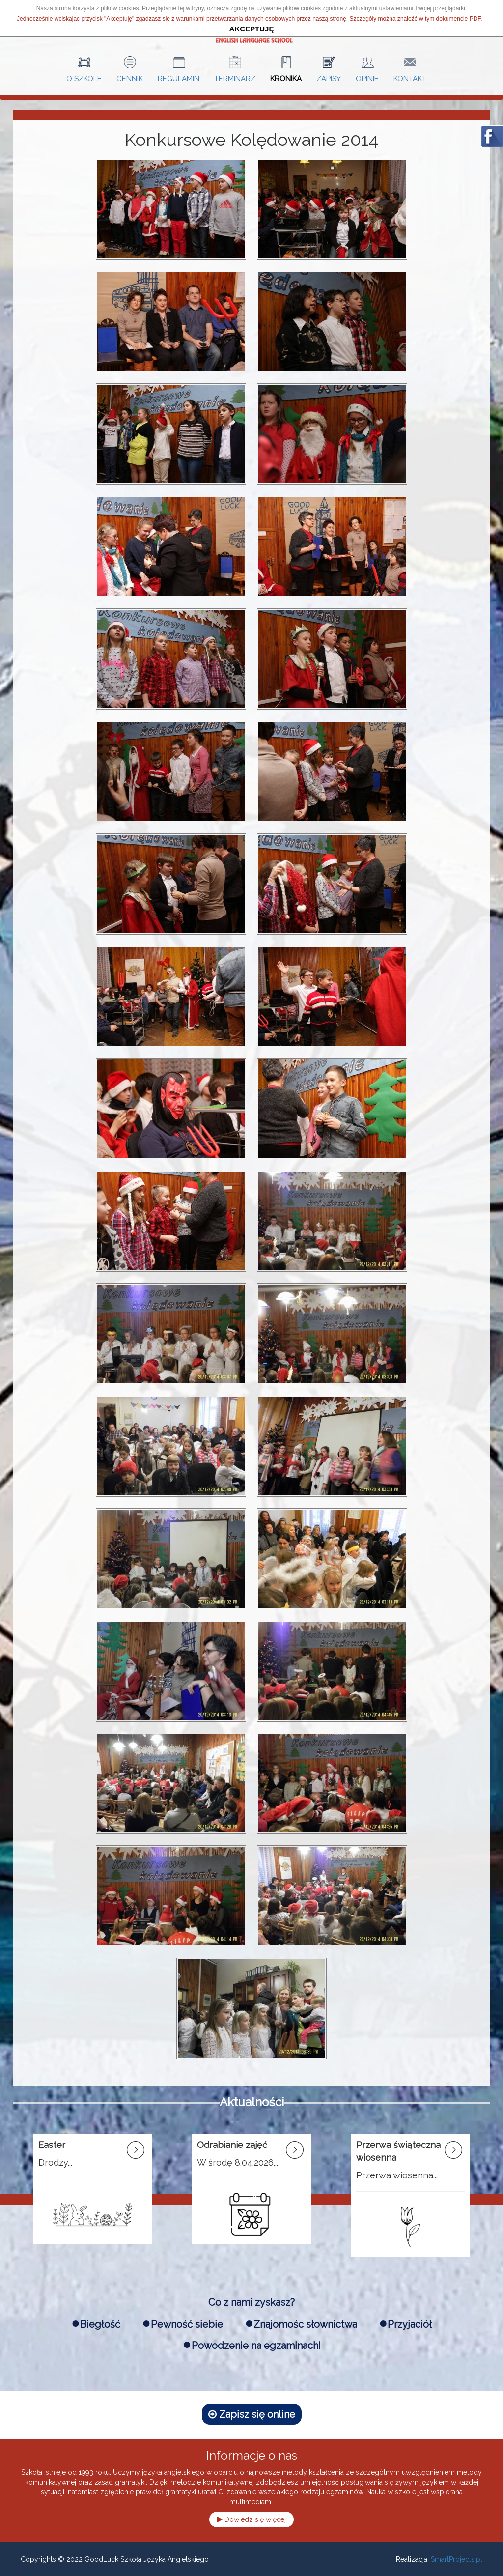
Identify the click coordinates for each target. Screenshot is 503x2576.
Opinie (367, 77)
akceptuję (251, 29)
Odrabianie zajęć (232, 2145)
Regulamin (178, 77)
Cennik (129, 77)
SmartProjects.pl (456, 2559)
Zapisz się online (251, 2414)
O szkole (84, 77)
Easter (51, 2145)
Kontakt (409, 77)
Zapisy (328, 77)
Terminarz (234, 77)
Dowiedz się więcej (251, 2519)
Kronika (286, 77)
